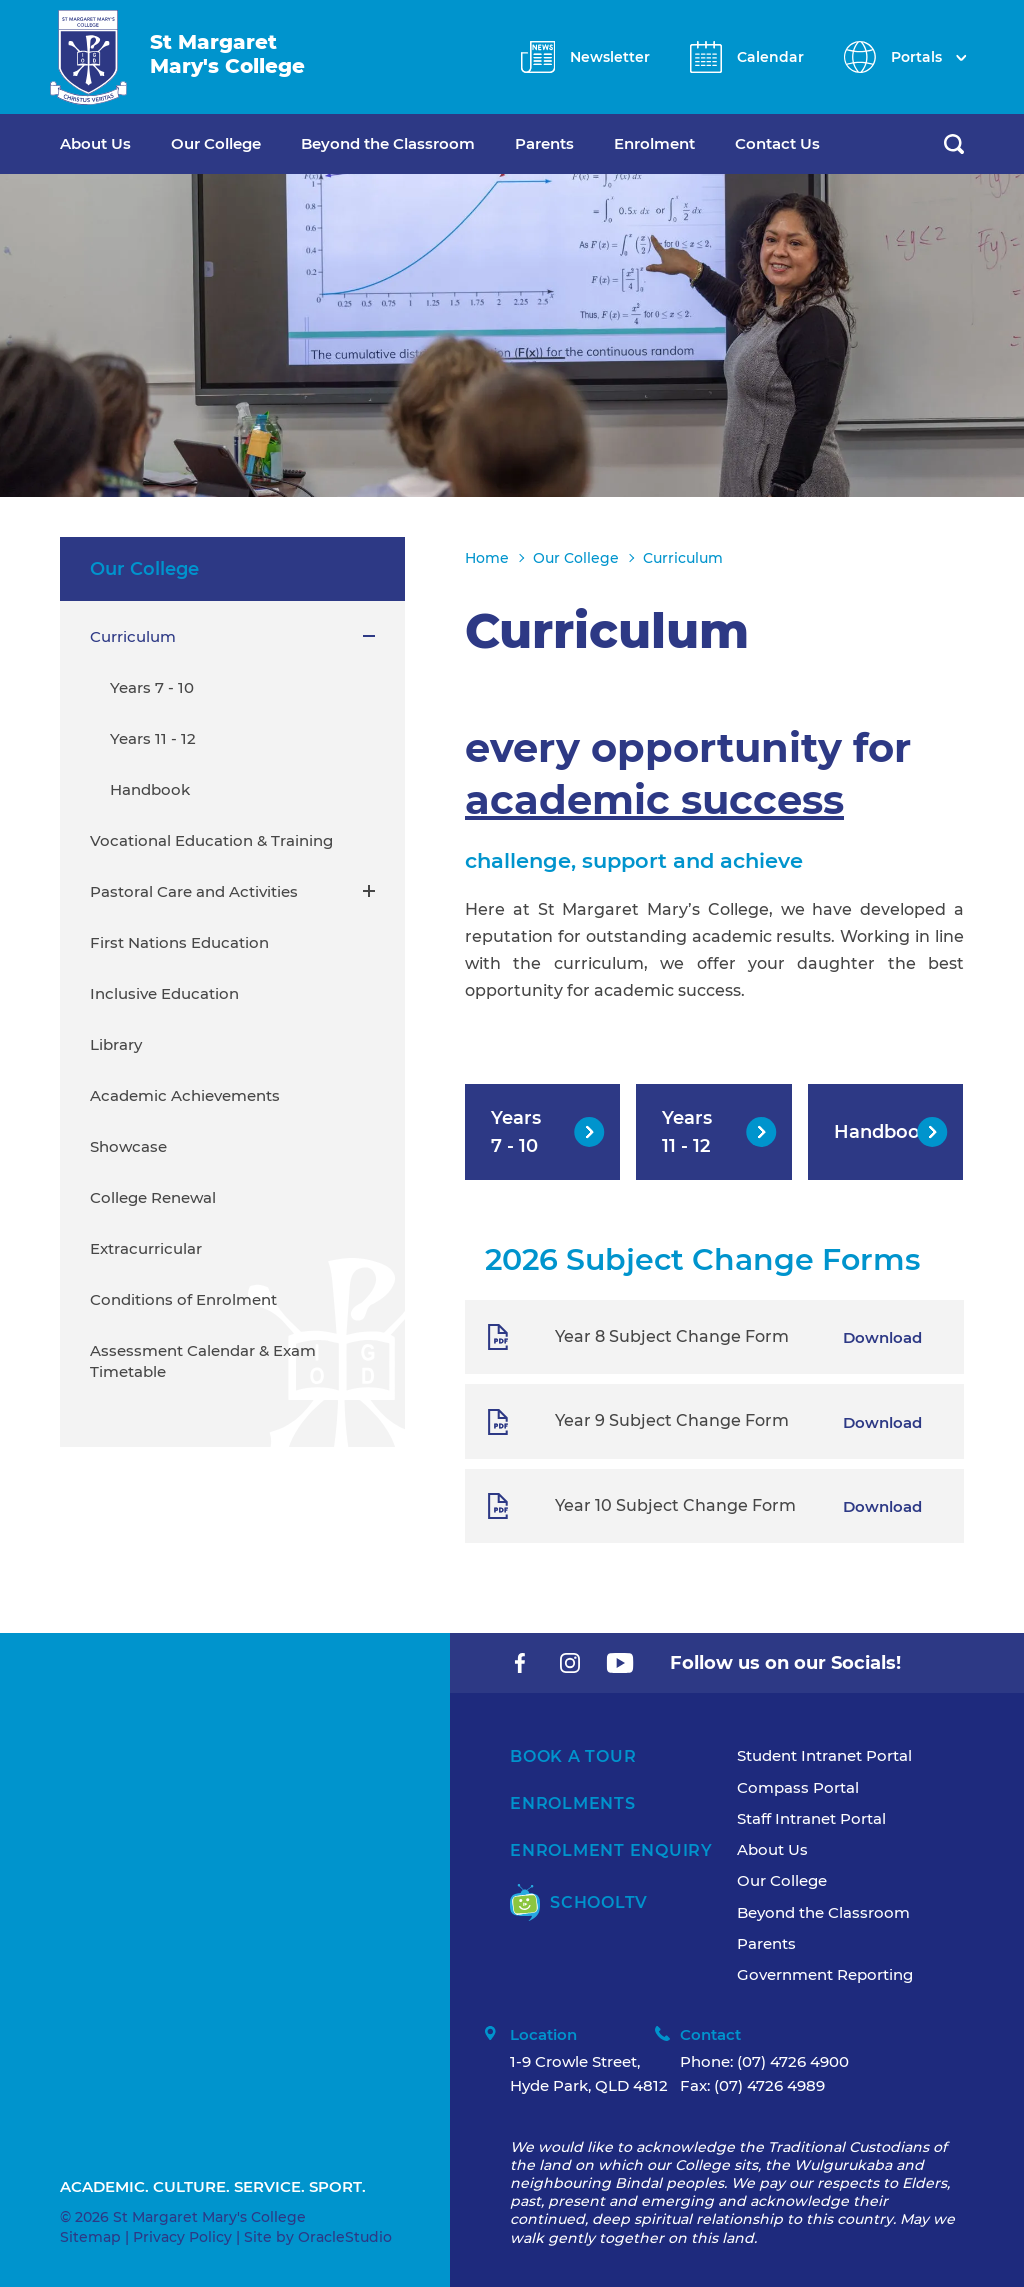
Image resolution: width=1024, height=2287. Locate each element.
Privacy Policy (182, 2237)
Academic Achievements (185, 1095)
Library (116, 1044)
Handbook (150, 789)
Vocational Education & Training (211, 840)
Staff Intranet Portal (811, 1818)
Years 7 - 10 (152, 687)
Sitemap (90, 2237)
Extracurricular (146, 1248)
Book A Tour (573, 1756)
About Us (95, 143)
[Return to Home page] (88, 57)
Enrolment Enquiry (611, 1850)
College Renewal (153, 1197)
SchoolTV (579, 1902)
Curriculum (133, 636)
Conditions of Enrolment (183, 1299)
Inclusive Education (164, 993)
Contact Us (777, 143)
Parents (544, 143)
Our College (216, 143)
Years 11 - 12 (153, 738)
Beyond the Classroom (388, 143)
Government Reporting (825, 1974)
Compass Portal (798, 1787)
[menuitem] (115, 144)
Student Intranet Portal (824, 1755)
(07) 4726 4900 (793, 2061)
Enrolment (654, 143)
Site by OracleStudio (318, 2237)
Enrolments (573, 1803)
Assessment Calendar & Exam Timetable (203, 1361)
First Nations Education (179, 942)
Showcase (128, 1146)
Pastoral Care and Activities (194, 891)
